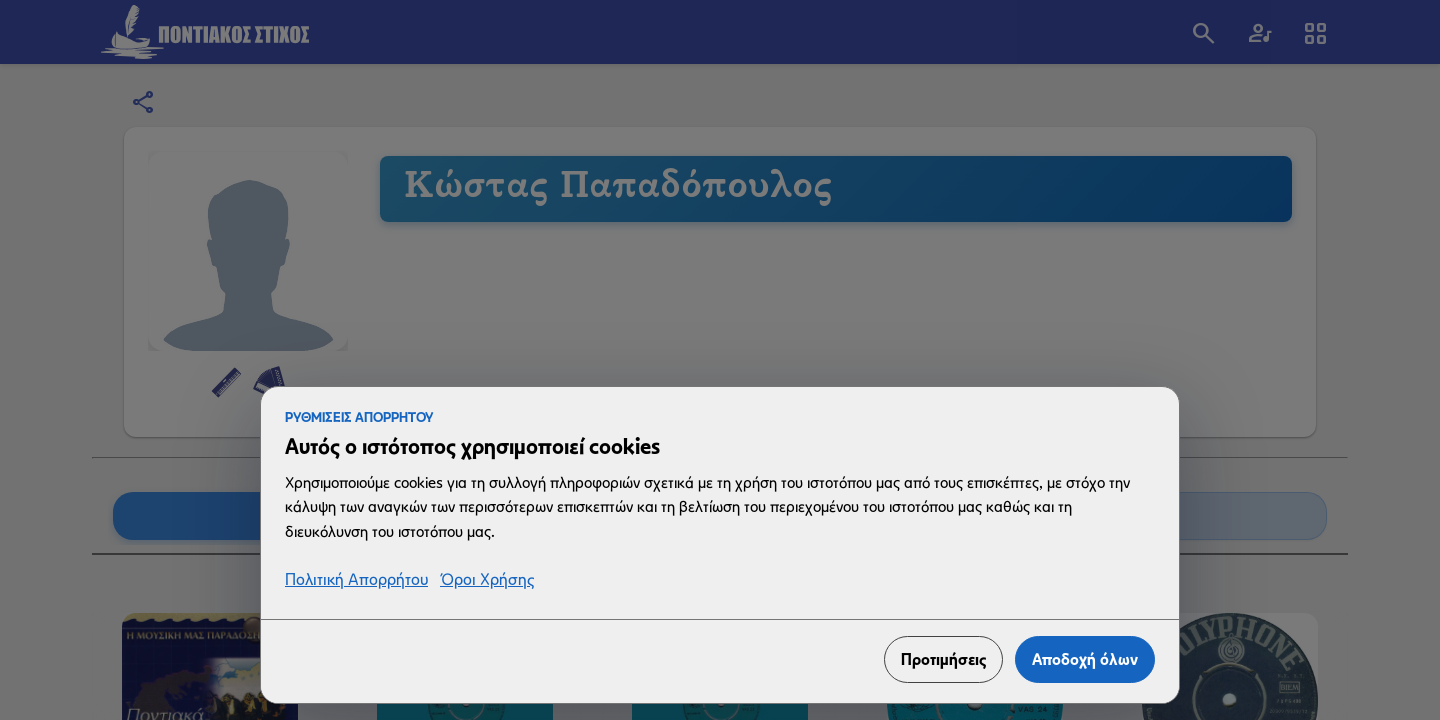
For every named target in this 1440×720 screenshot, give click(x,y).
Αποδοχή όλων (1085, 659)
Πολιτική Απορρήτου (356, 580)
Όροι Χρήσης (487, 580)
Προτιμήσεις (943, 659)
